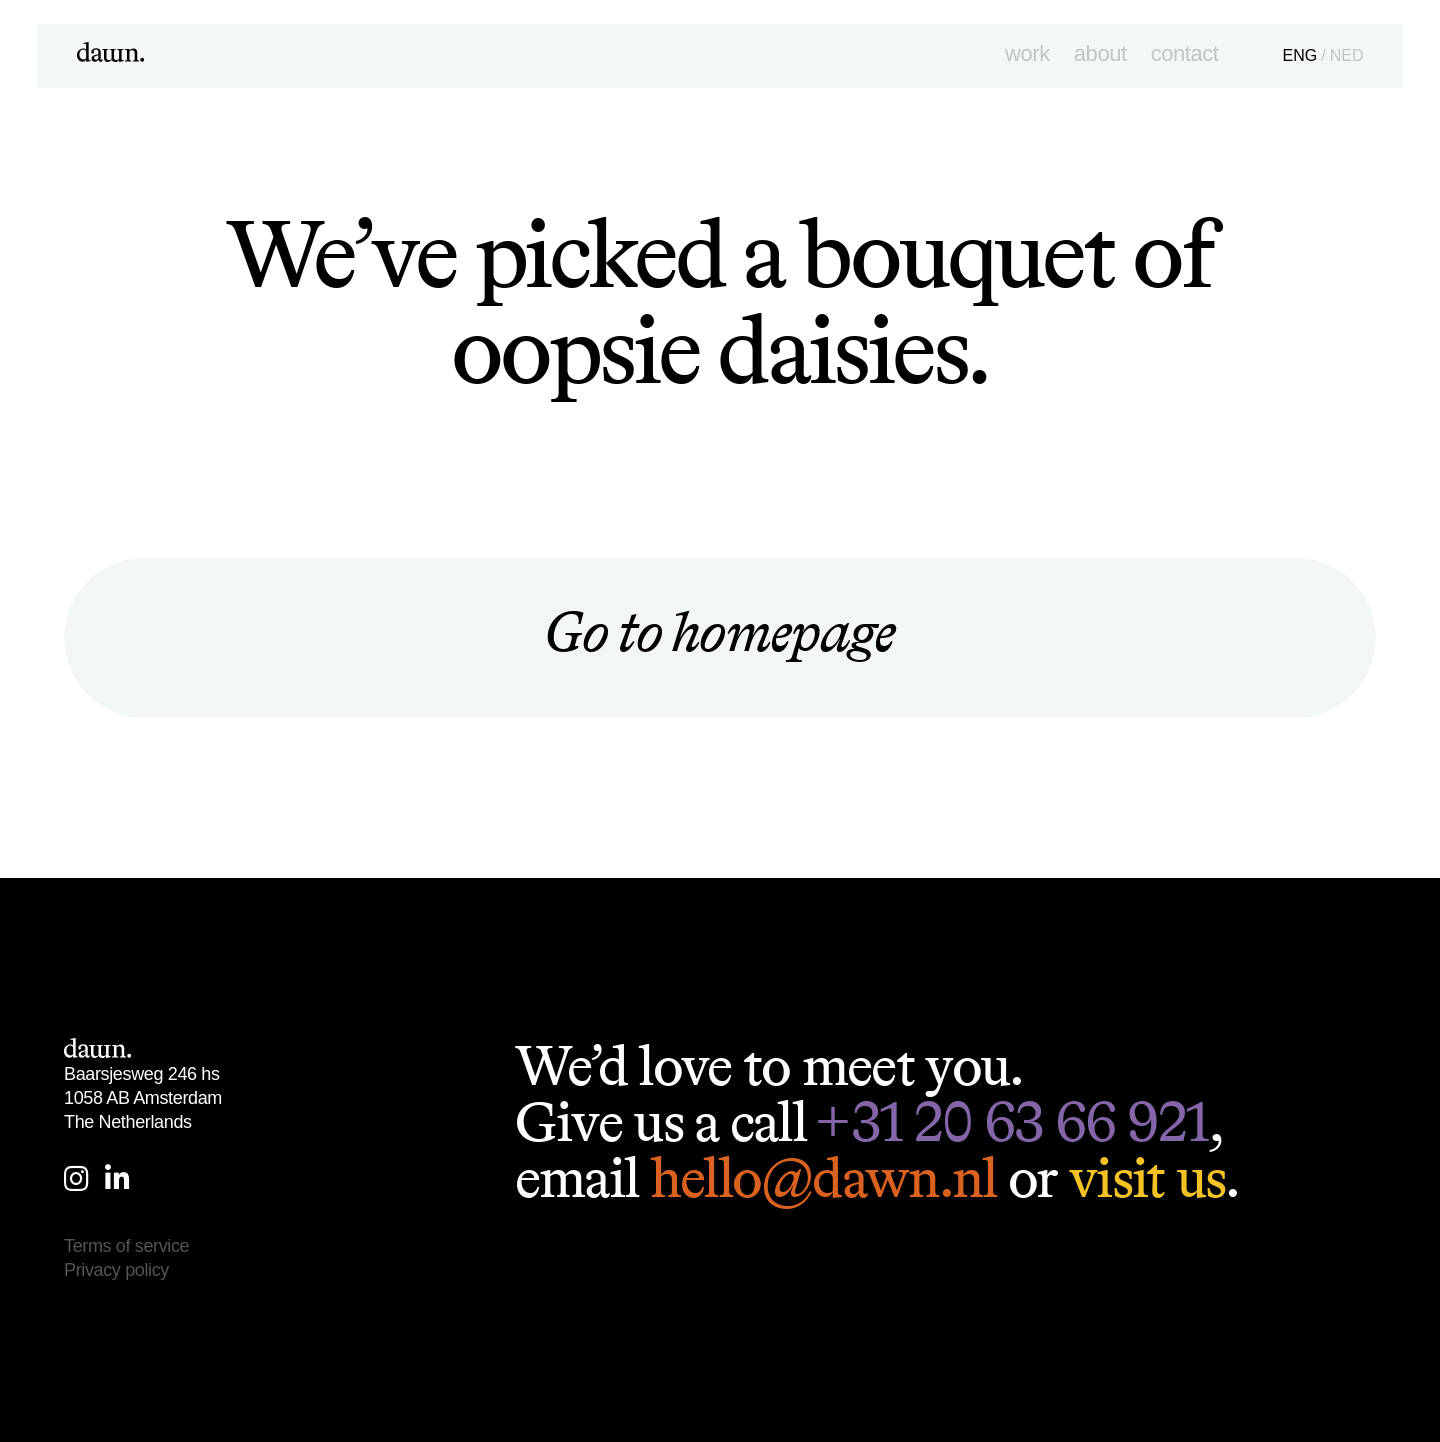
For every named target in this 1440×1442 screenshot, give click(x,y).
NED (1359, 55)
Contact (1197, 53)
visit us (1147, 1177)
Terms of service (126, 1246)
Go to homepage (719, 631)
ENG (1312, 55)
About (1112, 53)
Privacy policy (116, 1270)
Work (1040, 53)
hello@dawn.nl (823, 1177)
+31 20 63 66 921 (1011, 1121)
